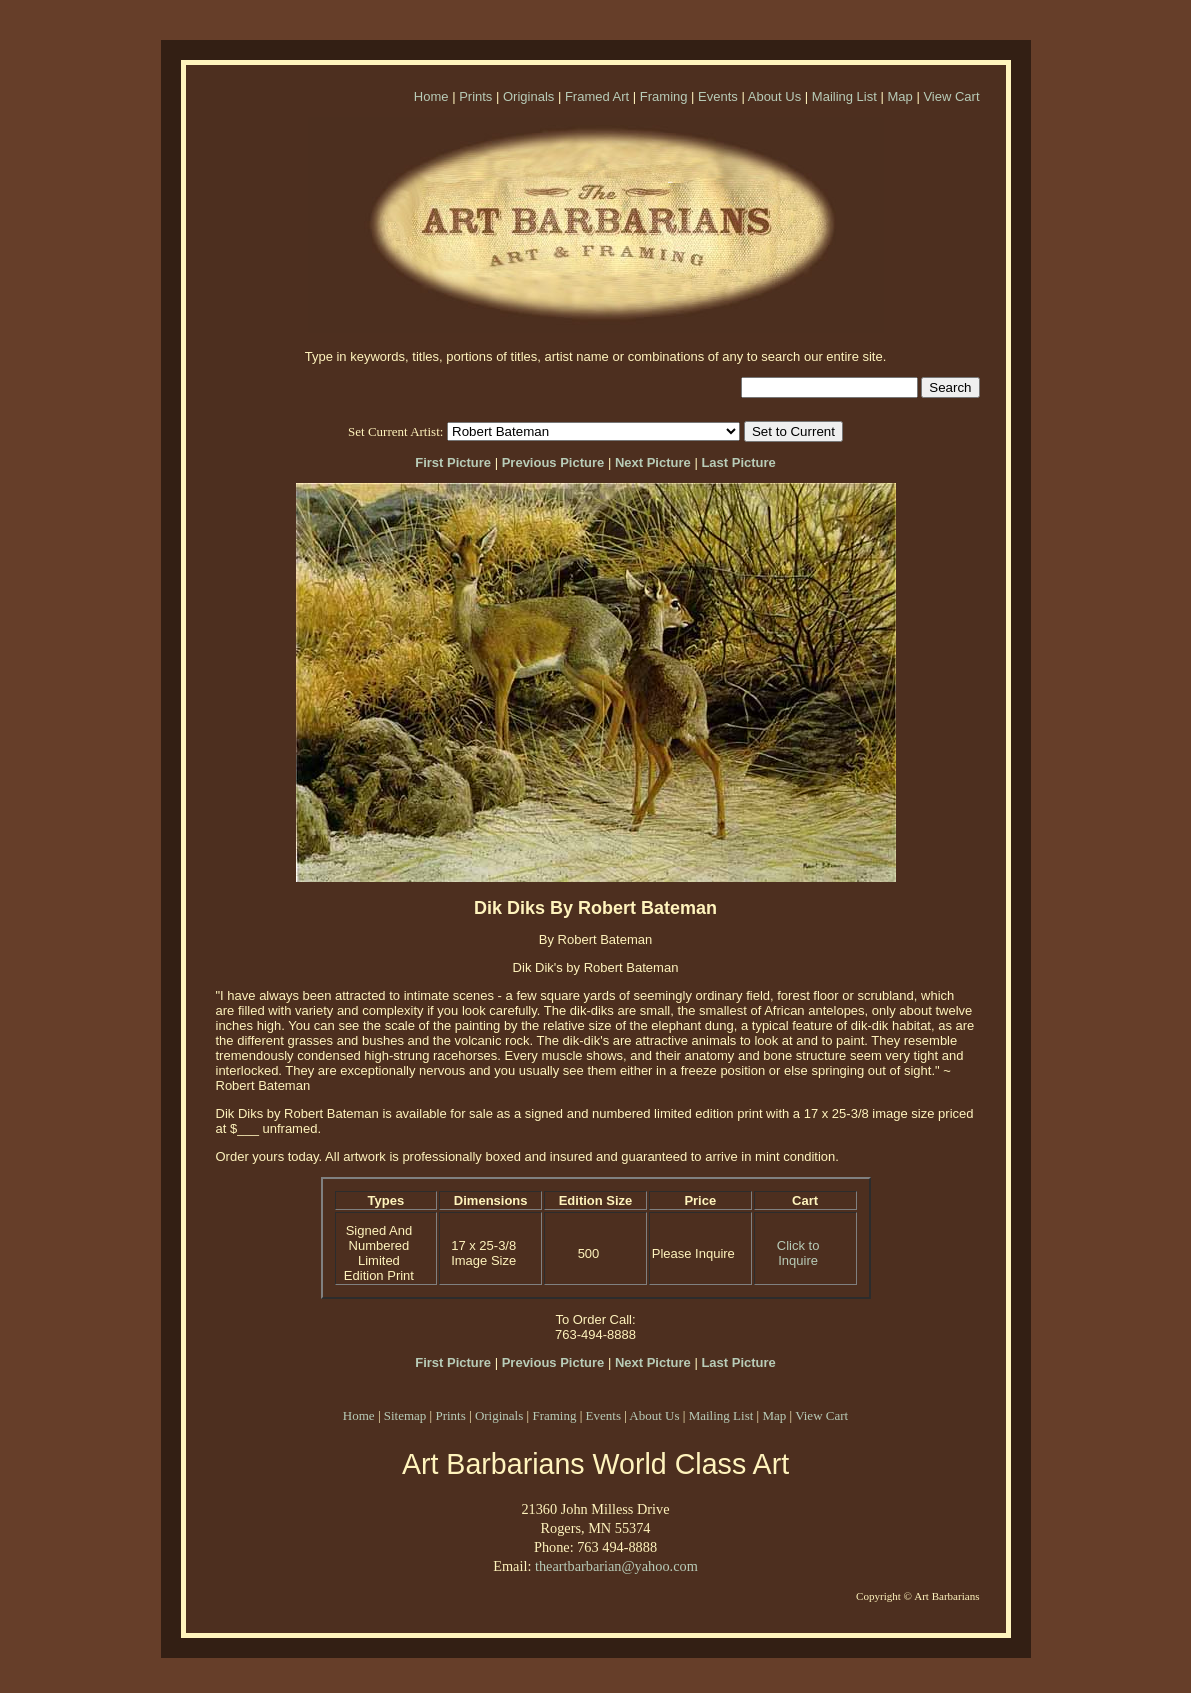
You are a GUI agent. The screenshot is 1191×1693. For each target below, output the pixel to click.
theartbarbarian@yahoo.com (616, 1566)
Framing (664, 96)
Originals (528, 96)
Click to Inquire (798, 1253)
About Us (774, 96)
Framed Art (597, 96)
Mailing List (844, 96)
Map (899, 96)
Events (718, 96)
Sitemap (405, 1415)
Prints (475, 96)
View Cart (951, 96)
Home (431, 96)
